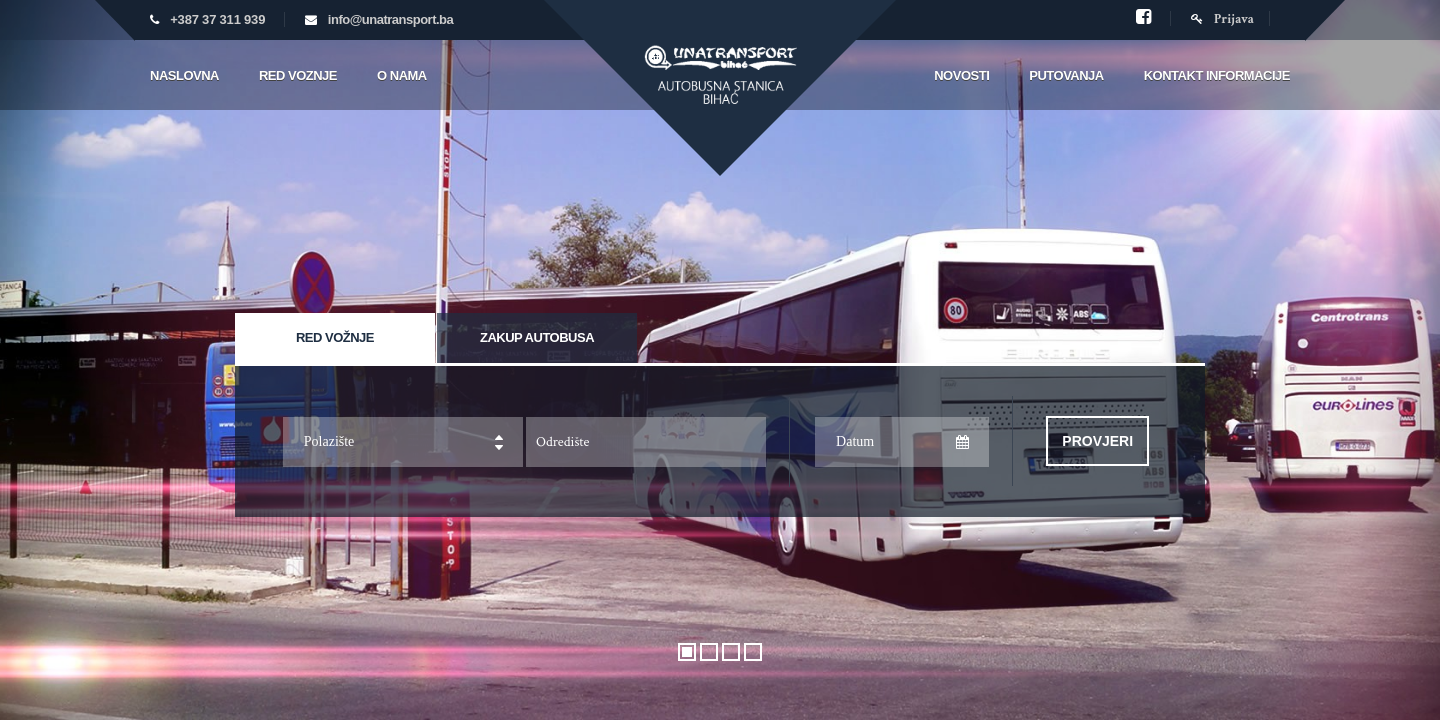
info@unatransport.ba (390, 19)
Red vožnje (335, 337)
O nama (402, 75)
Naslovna (184, 75)
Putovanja (1066, 75)
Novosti (961, 75)
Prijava (1222, 19)
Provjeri (1097, 441)
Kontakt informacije (1217, 75)
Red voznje (298, 75)
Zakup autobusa (537, 337)
